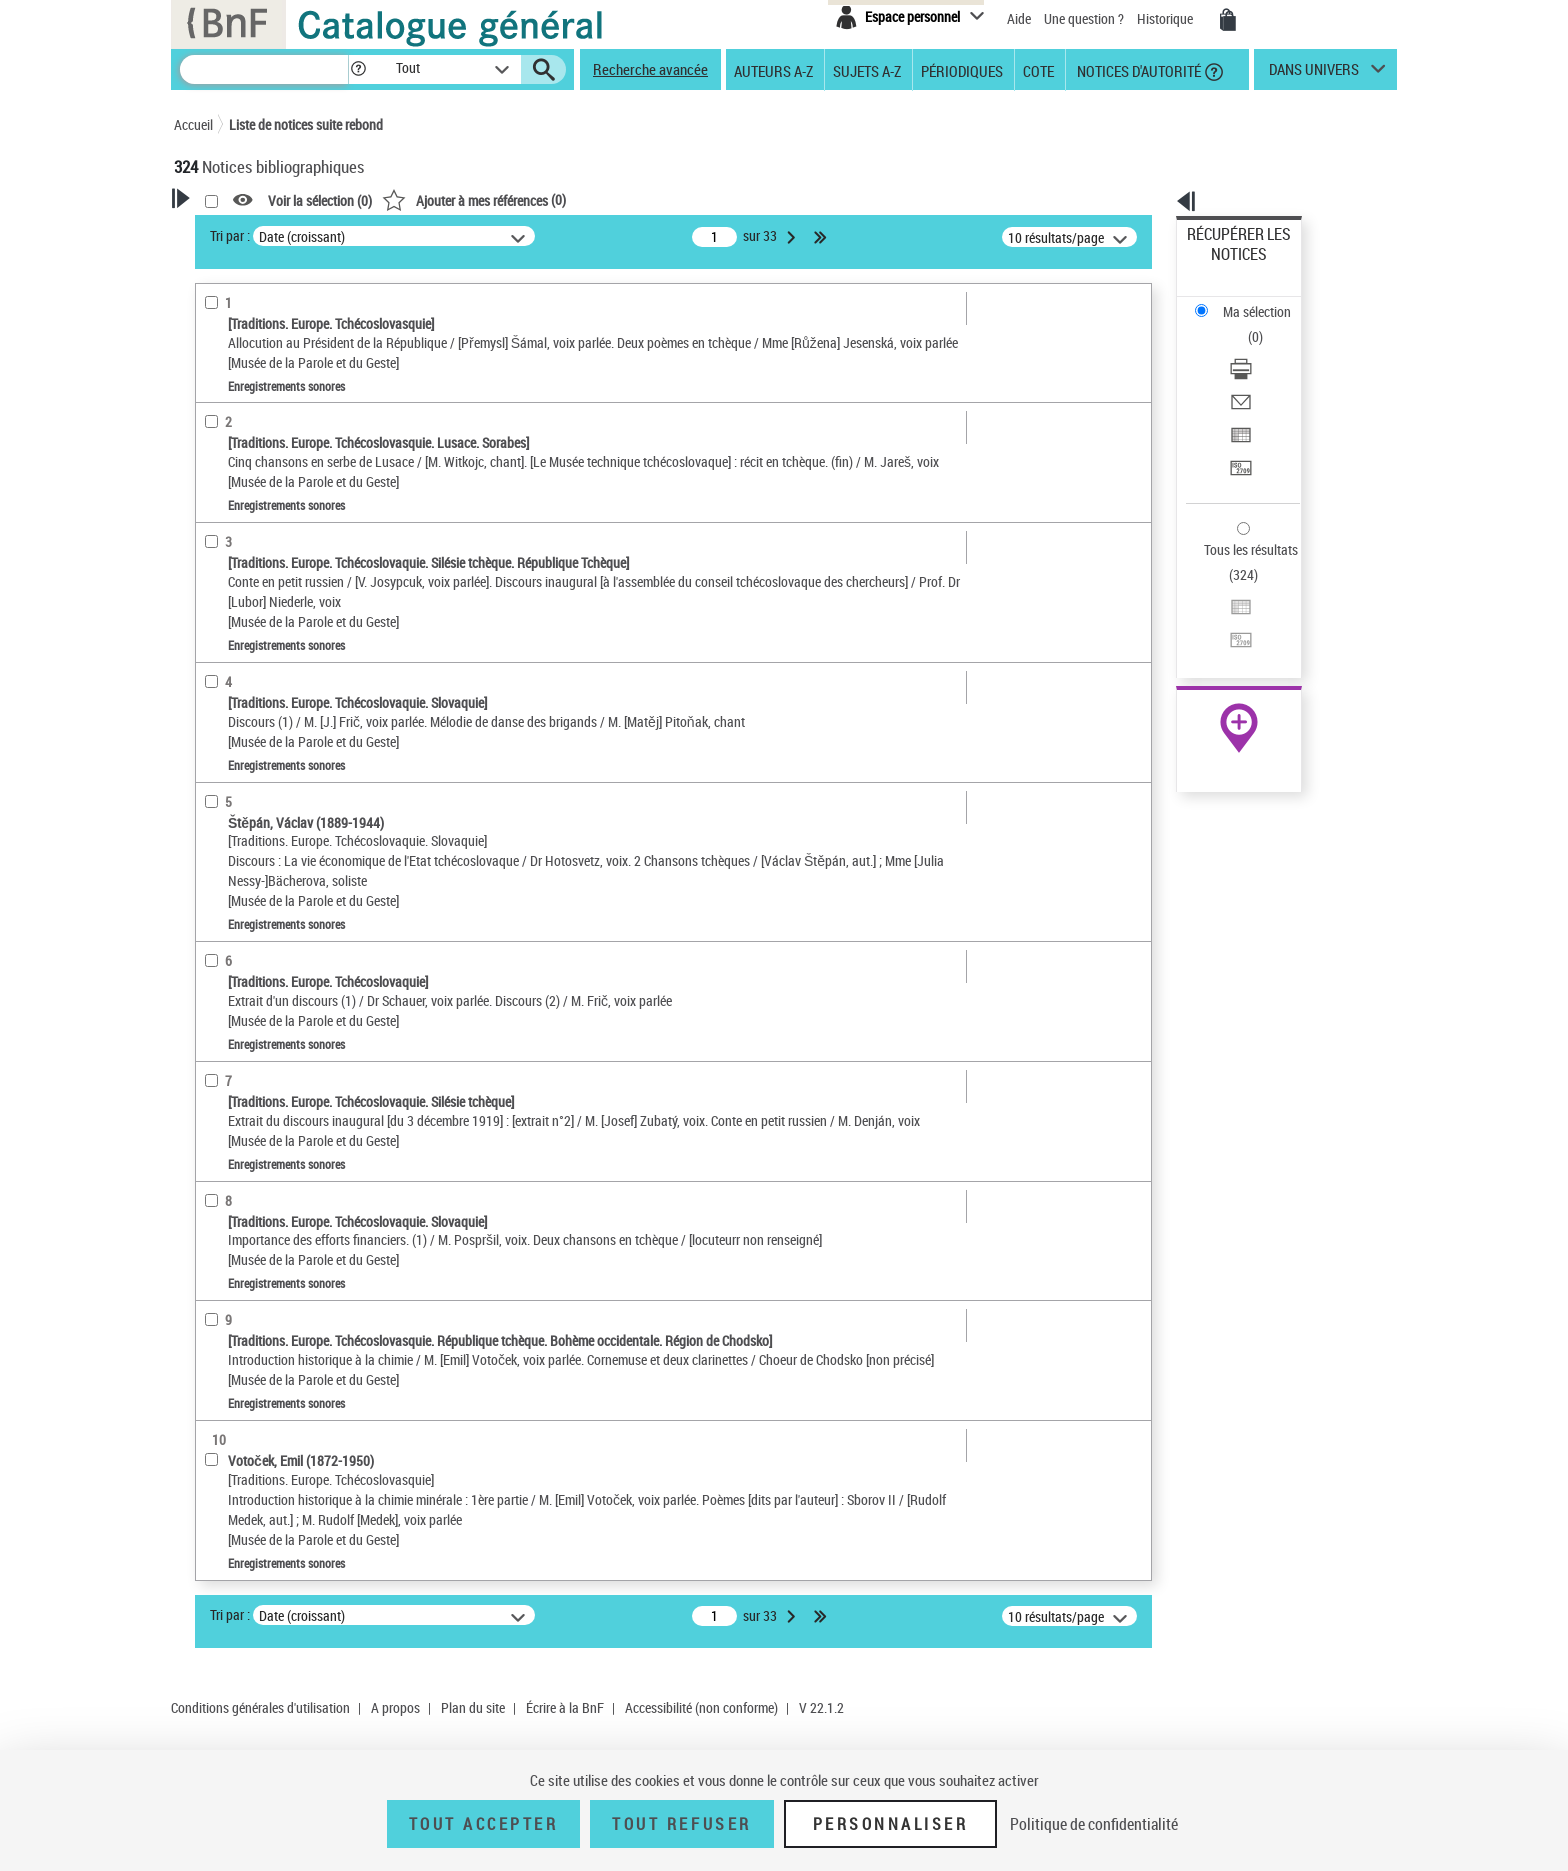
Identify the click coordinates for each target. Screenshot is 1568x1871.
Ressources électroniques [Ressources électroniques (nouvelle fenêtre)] (1228, 633)
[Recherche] (264, 69)
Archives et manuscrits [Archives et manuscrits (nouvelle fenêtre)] (1221, 611)
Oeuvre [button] (215, 625)
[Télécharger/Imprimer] (1266, 301)
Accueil (193, 124)
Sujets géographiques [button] (262, 792)
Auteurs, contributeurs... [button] (270, 658)
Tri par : (487, 235)
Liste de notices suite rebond (306, 124)
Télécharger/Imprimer (1249, 300)
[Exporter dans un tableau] (1266, 349)
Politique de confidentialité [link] (1094, 1824)
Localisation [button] (232, 592)
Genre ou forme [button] (241, 825)
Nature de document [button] (257, 437)
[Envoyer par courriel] (1266, 325)
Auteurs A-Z (773, 70)
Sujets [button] (214, 758)
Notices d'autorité (1137, 70)
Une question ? (1084, 18)
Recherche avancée (650, 69)
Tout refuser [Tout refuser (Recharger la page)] (681, 1824)
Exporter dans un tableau (1260, 348)
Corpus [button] (216, 892)
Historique (1166, 18)
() (731, 199)
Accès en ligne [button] (238, 404)
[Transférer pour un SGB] (1266, 373)
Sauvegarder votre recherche (299, 329)
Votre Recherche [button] (256, 232)
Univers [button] (217, 858)
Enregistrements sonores (273, 528)
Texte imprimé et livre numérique (296, 498)
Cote (1038, 70)
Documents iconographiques (287, 468)
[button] (358, 69)
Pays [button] (209, 958)
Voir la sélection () (577, 200)
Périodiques (962, 70)
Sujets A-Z (867, 70)
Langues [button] (220, 692)
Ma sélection (1225, 265)
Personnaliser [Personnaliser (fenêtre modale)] (891, 1824)
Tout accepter (484, 1824)
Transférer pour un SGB (1254, 372)
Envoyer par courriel (1245, 324)
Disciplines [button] (228, 925)
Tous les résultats (1238, 427)
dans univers (1314, 74)
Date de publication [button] (254, 725)
